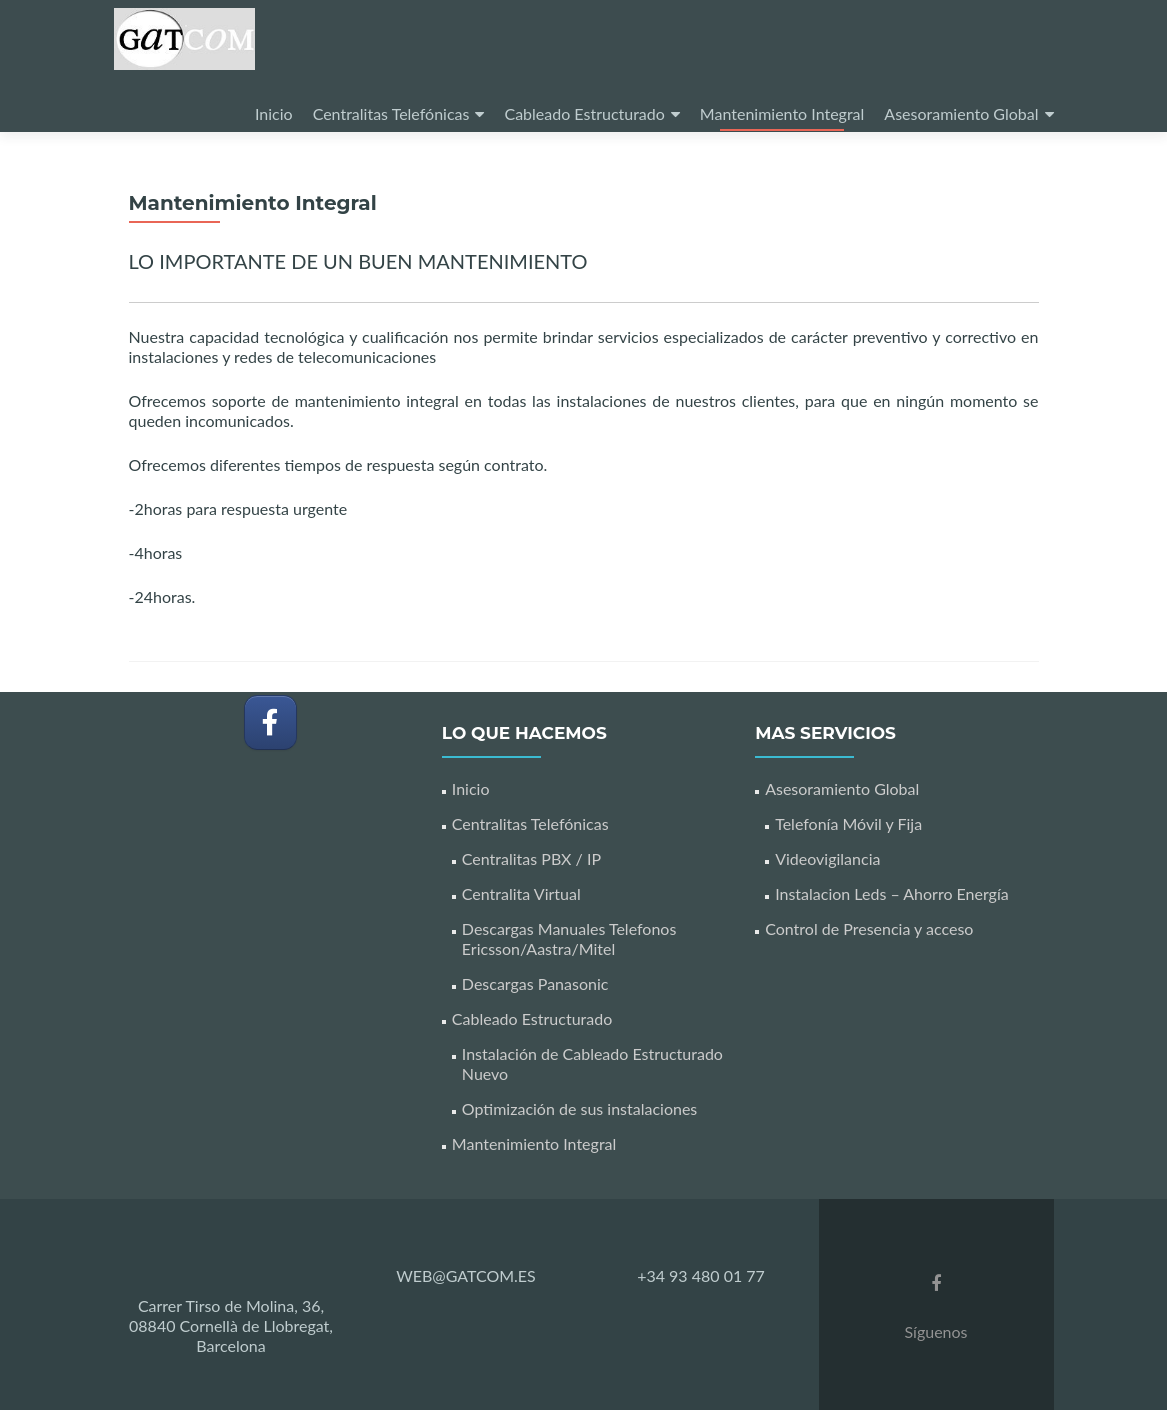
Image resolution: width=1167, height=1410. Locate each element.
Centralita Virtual (521, 893)
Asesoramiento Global (961, 113)
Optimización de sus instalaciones (579, 1108)
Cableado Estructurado (584, 113)
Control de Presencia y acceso (869, 928)
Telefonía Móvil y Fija (848, 823)
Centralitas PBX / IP (531, 858)
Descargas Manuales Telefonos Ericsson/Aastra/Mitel (569, 938)
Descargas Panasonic (535, 983)
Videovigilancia (827, 858)
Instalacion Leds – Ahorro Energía (892, 893)
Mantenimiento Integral (782, 113)
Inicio (274, 113)
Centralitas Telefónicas (391, 113)
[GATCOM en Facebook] (270, 722)
